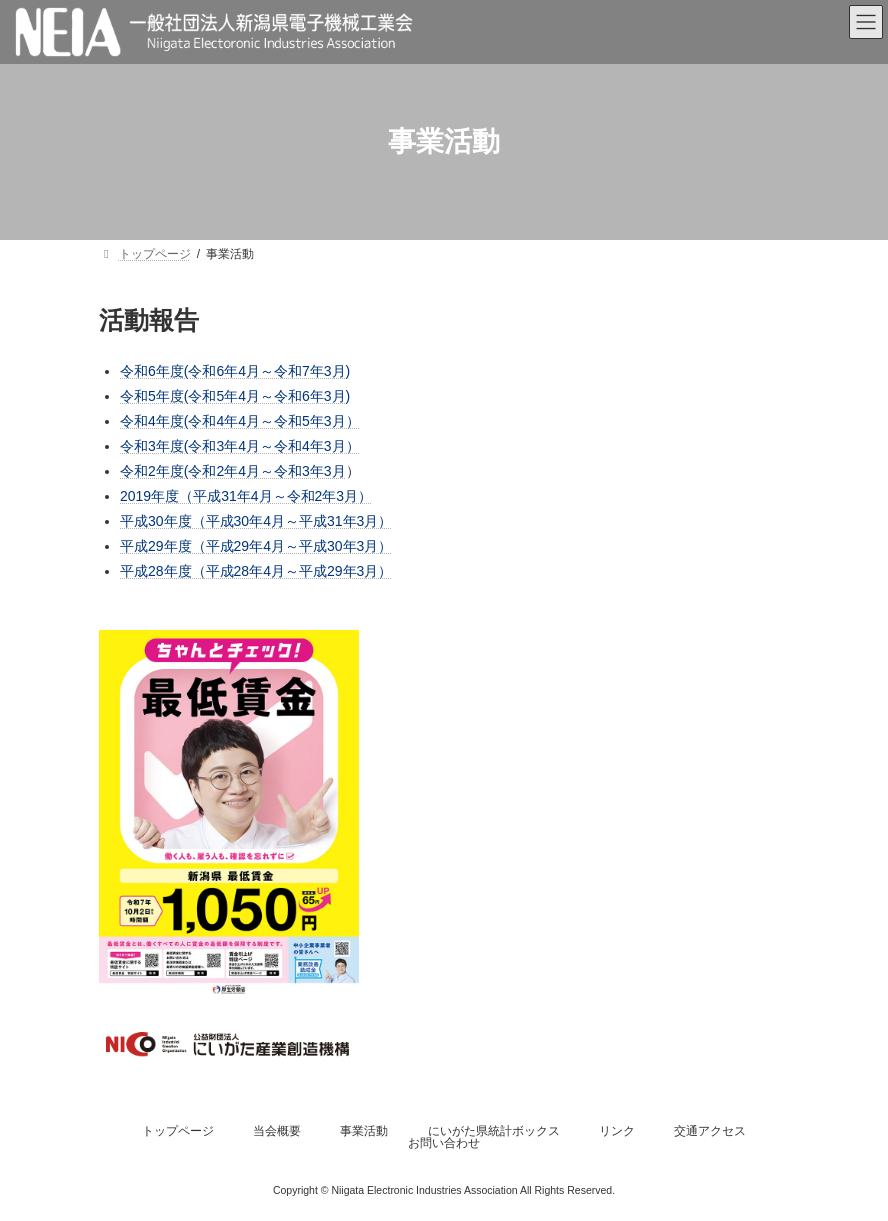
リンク (617, 1131)
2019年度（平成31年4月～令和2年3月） (246, 496)
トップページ (178, 1131)
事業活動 (364, 1131)
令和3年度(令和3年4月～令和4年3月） (240, 446)
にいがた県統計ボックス (494, 1131)
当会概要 (277, 1131)
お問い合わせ (444, 1143)
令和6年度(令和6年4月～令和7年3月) (235, 371)
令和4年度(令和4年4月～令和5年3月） (240, 421)
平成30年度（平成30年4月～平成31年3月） (256, 521)
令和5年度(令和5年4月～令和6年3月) (235, 396)
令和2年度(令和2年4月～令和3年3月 (233, 471)
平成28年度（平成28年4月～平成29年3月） (256, 571)
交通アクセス (710, 1131)
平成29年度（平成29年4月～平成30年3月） (256, 546)
